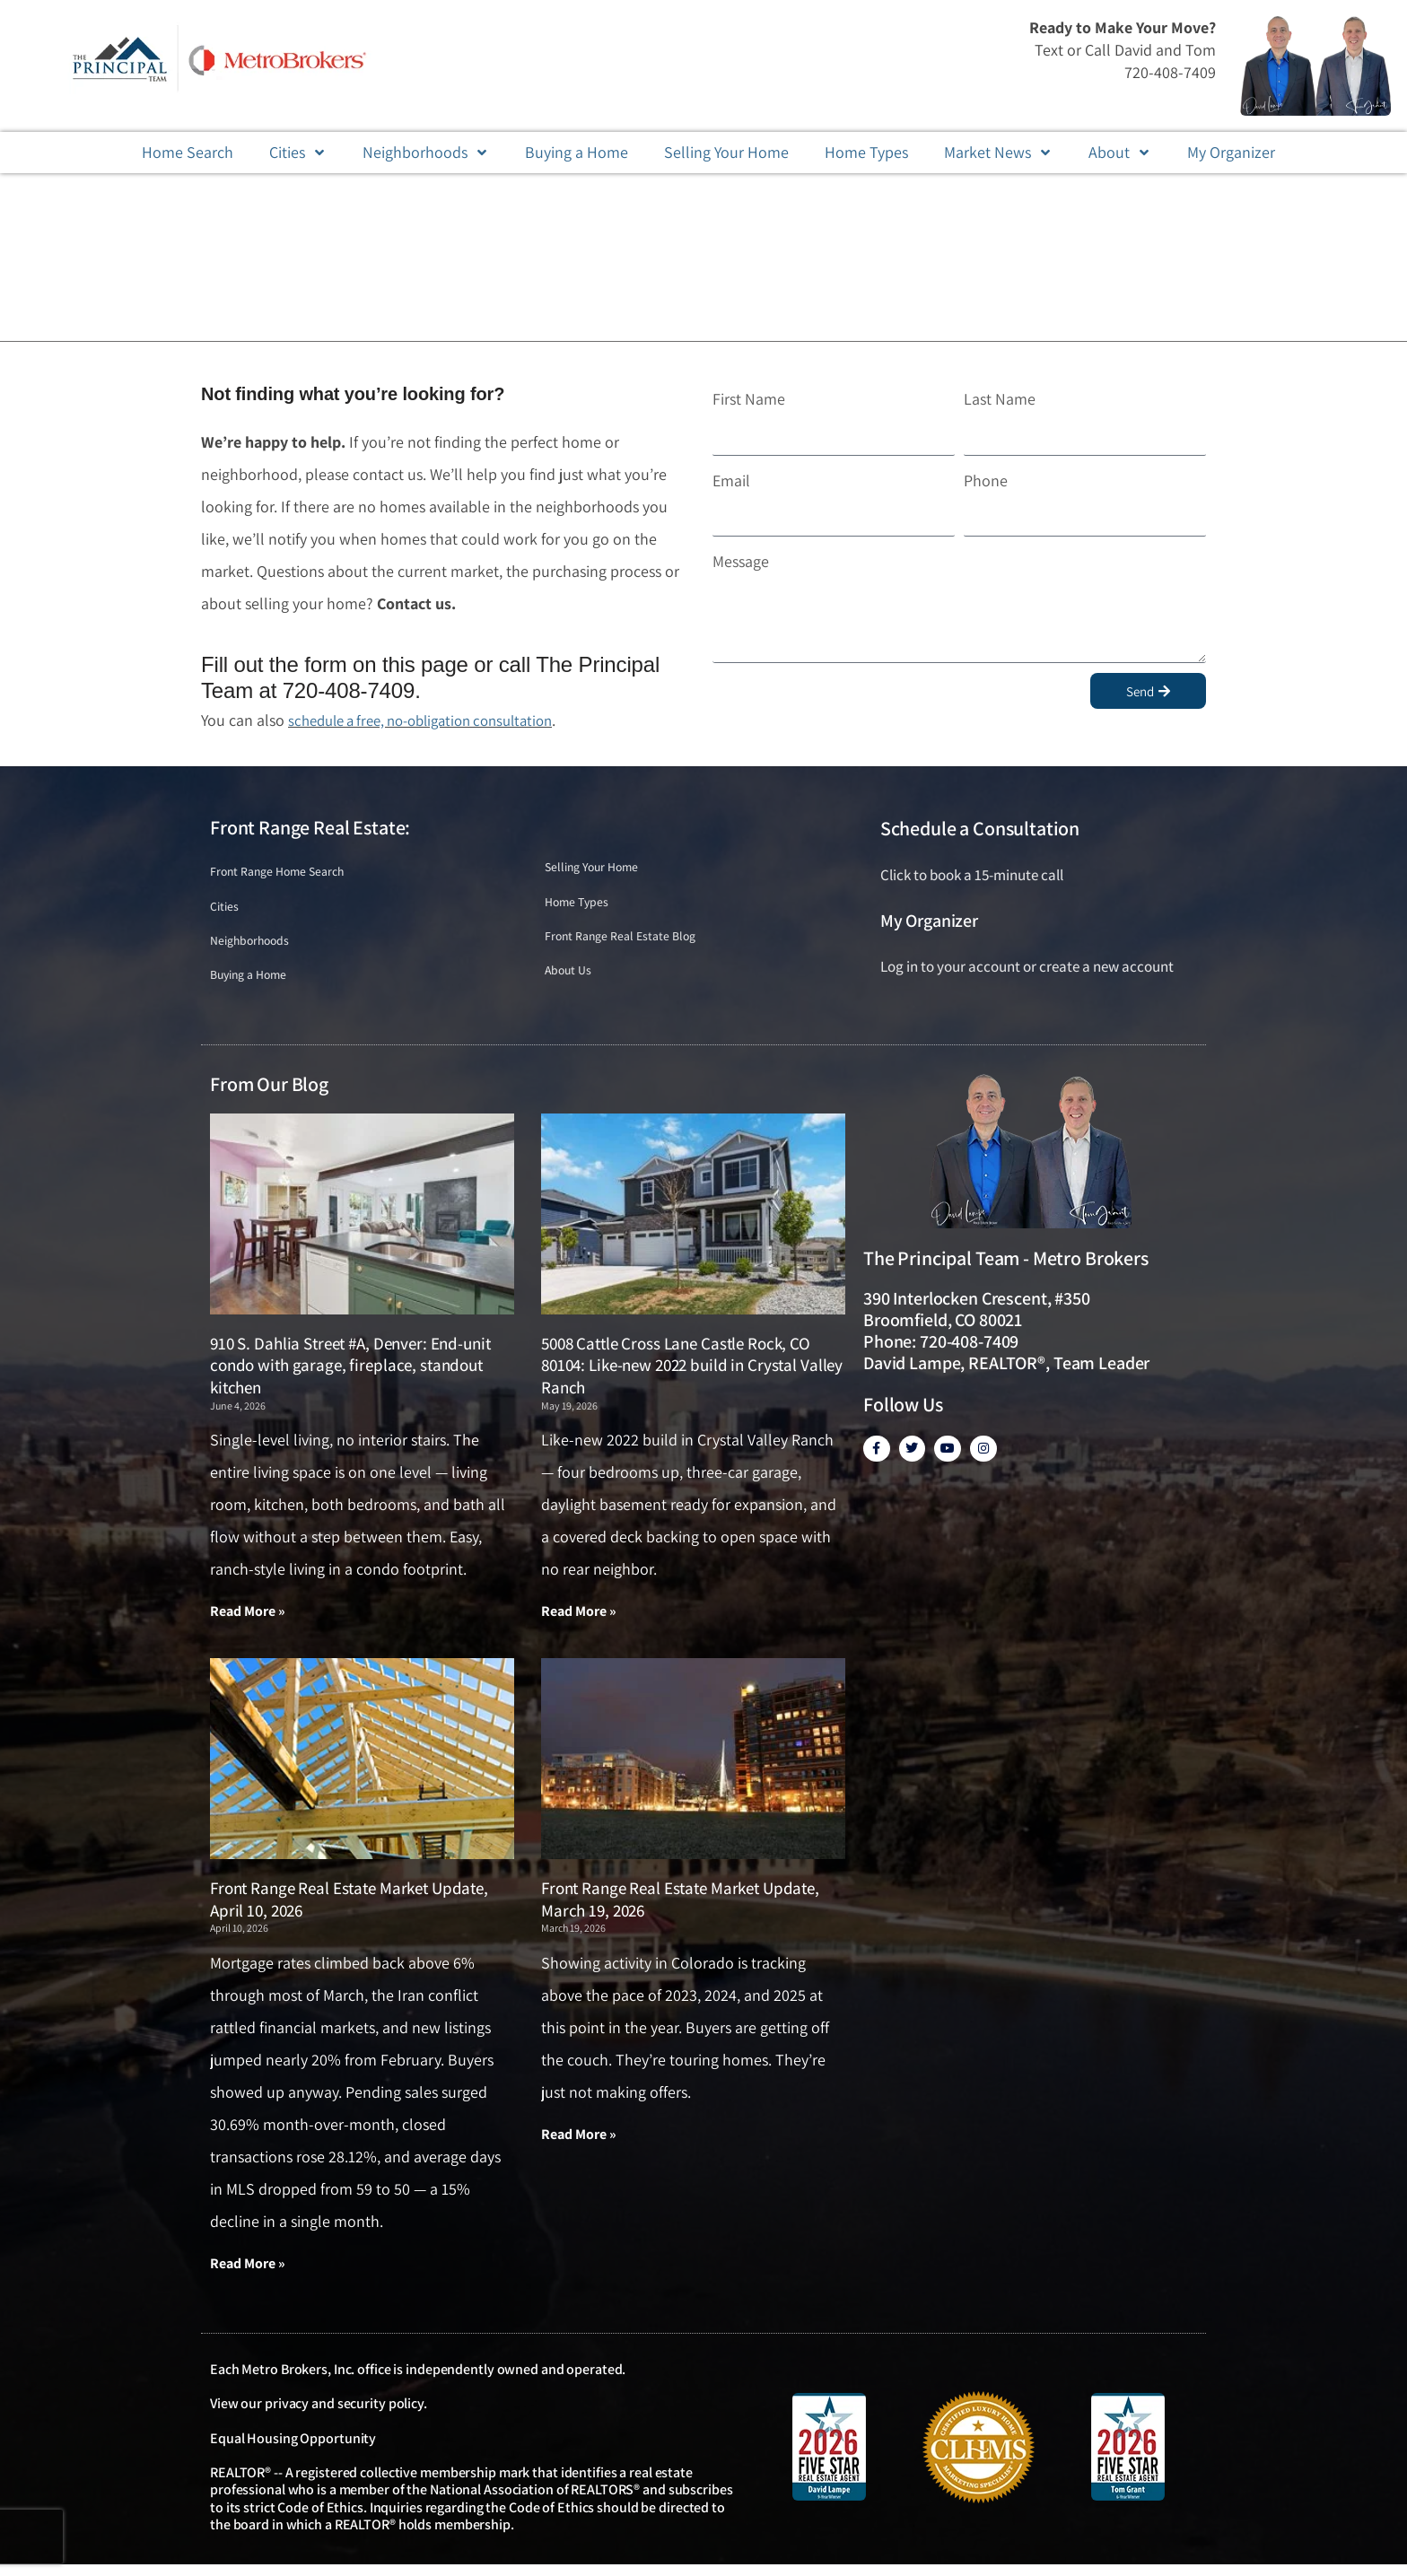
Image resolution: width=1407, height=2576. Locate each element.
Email (731, 480)
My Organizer (929, 920)
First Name (748, 399)
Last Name (1000, 399)
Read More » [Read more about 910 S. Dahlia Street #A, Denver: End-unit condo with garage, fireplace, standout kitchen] (247, 1620)
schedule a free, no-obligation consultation (433, 720)
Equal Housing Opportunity (293, 2449)
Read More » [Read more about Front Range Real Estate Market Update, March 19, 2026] (578, 2144)
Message (740, 561)
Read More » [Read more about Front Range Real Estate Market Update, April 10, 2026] (247, 2274)
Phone (986, 480)
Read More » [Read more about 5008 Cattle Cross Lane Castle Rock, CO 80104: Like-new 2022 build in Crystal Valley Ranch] (578, 1620)
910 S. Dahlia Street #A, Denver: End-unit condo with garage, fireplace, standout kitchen (350, 1374)
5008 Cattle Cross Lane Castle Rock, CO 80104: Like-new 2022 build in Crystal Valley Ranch (692, 1374)
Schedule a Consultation (979, 828)
